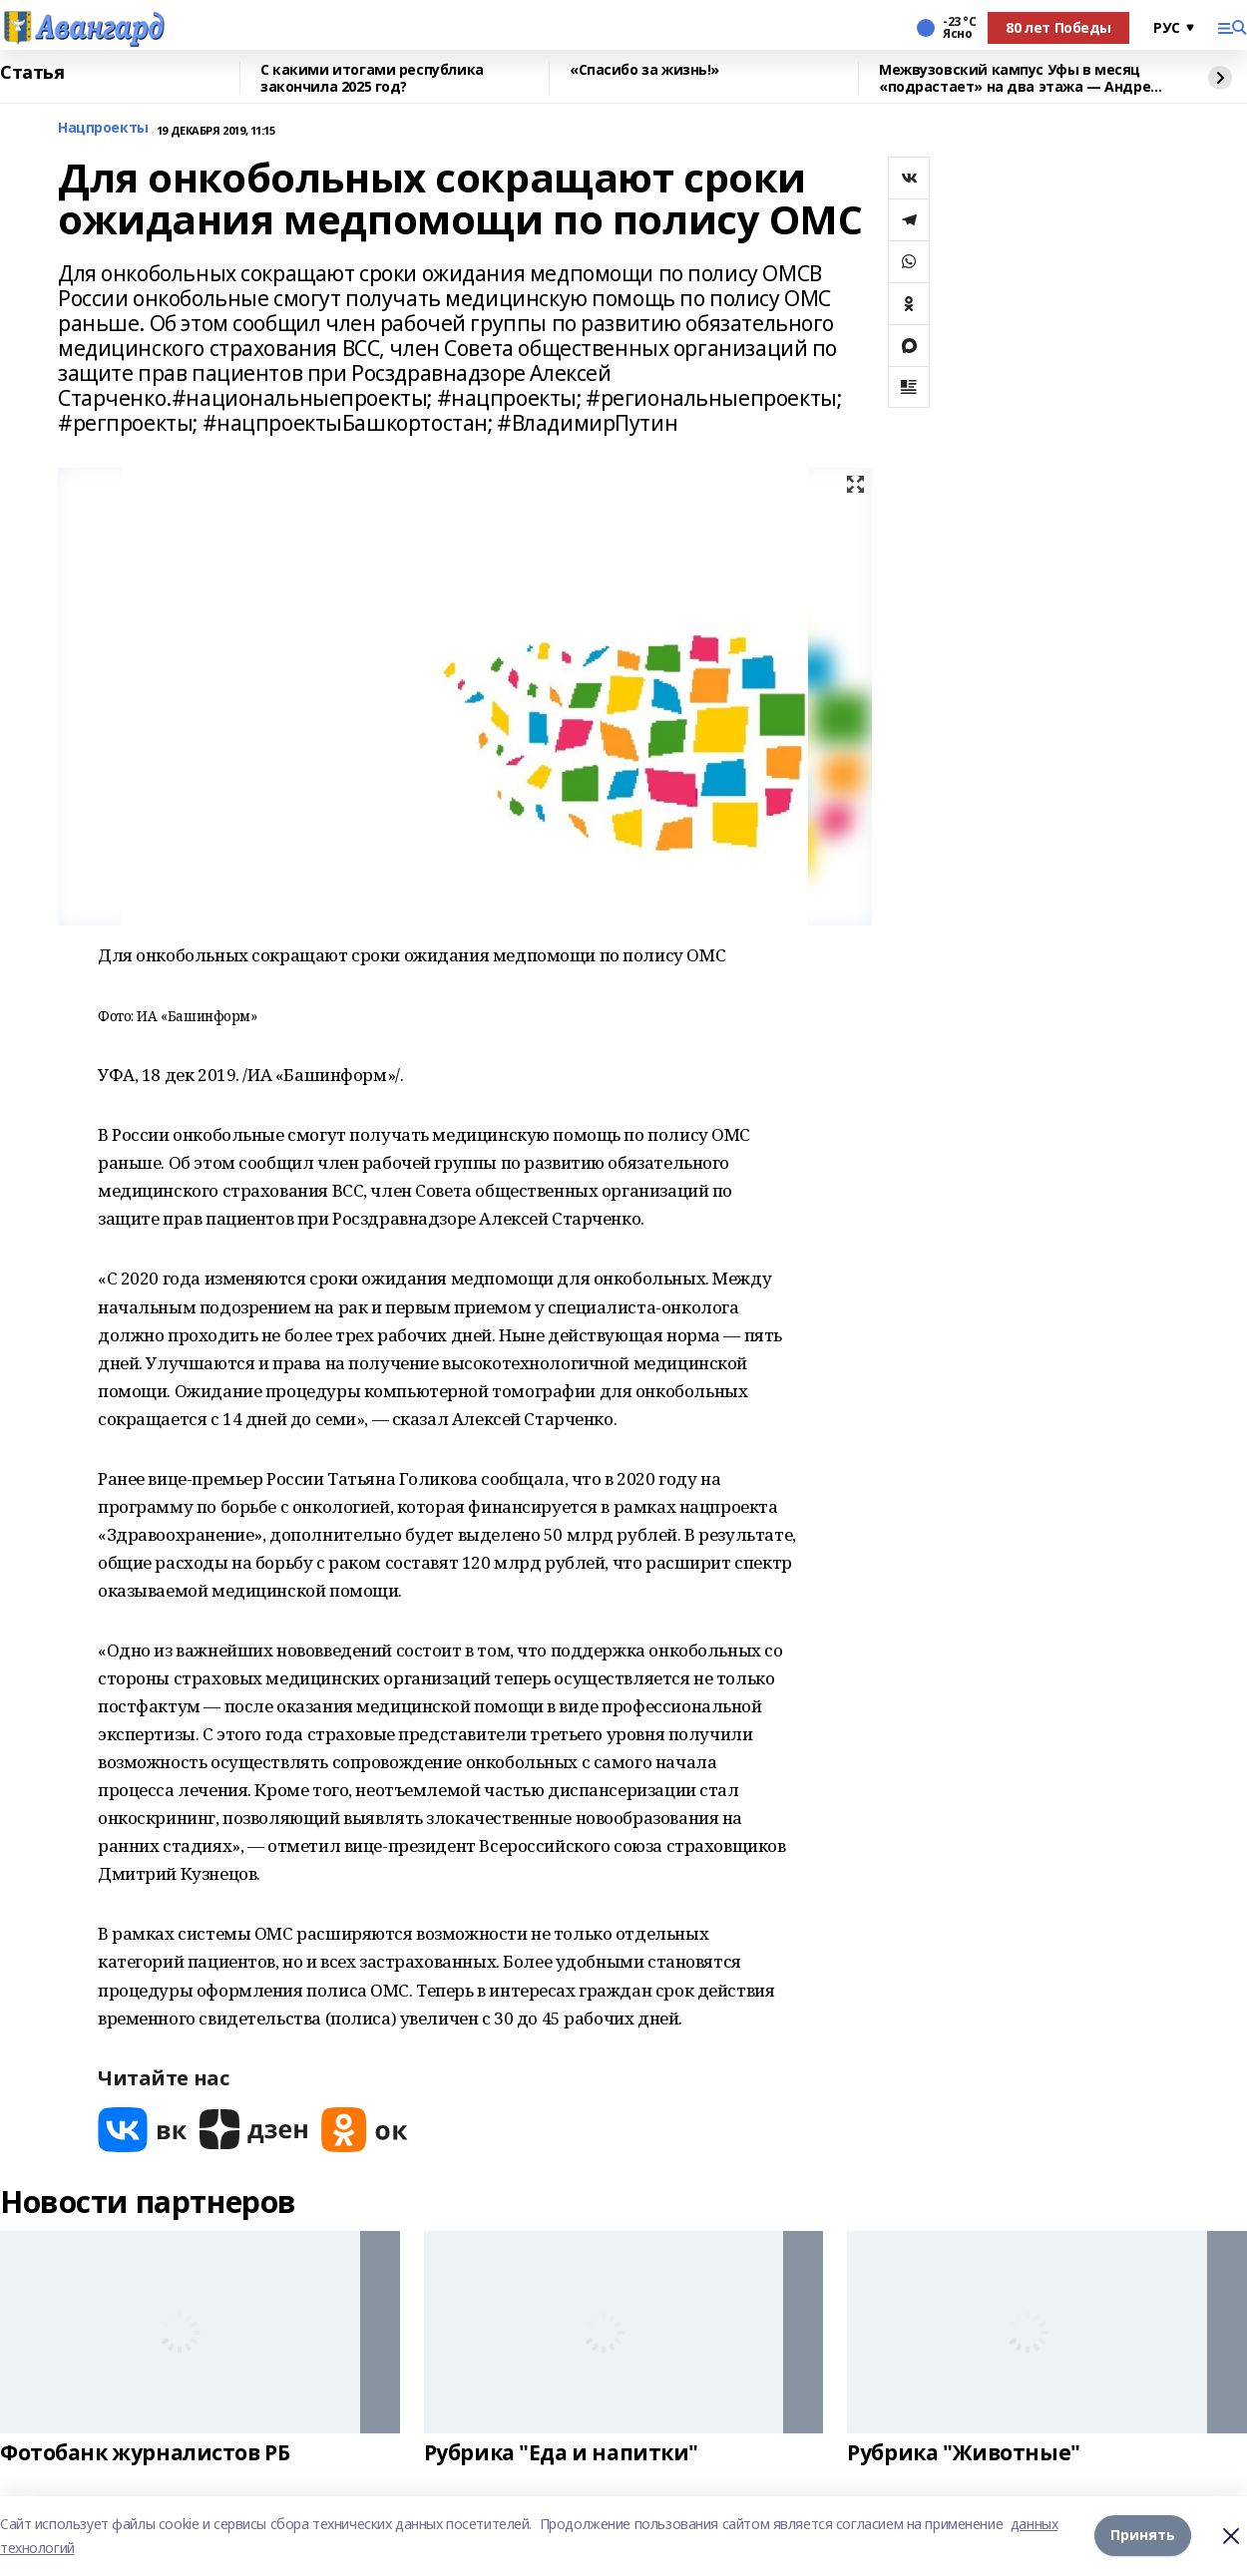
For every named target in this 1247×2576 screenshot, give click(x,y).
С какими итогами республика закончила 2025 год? (372, 78)
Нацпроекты (103, 128)
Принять (1142, 2535)
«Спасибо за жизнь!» (644, 70)
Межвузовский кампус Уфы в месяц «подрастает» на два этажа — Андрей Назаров (1019, 78)
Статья (32, 73)
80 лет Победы (1058, 27)
